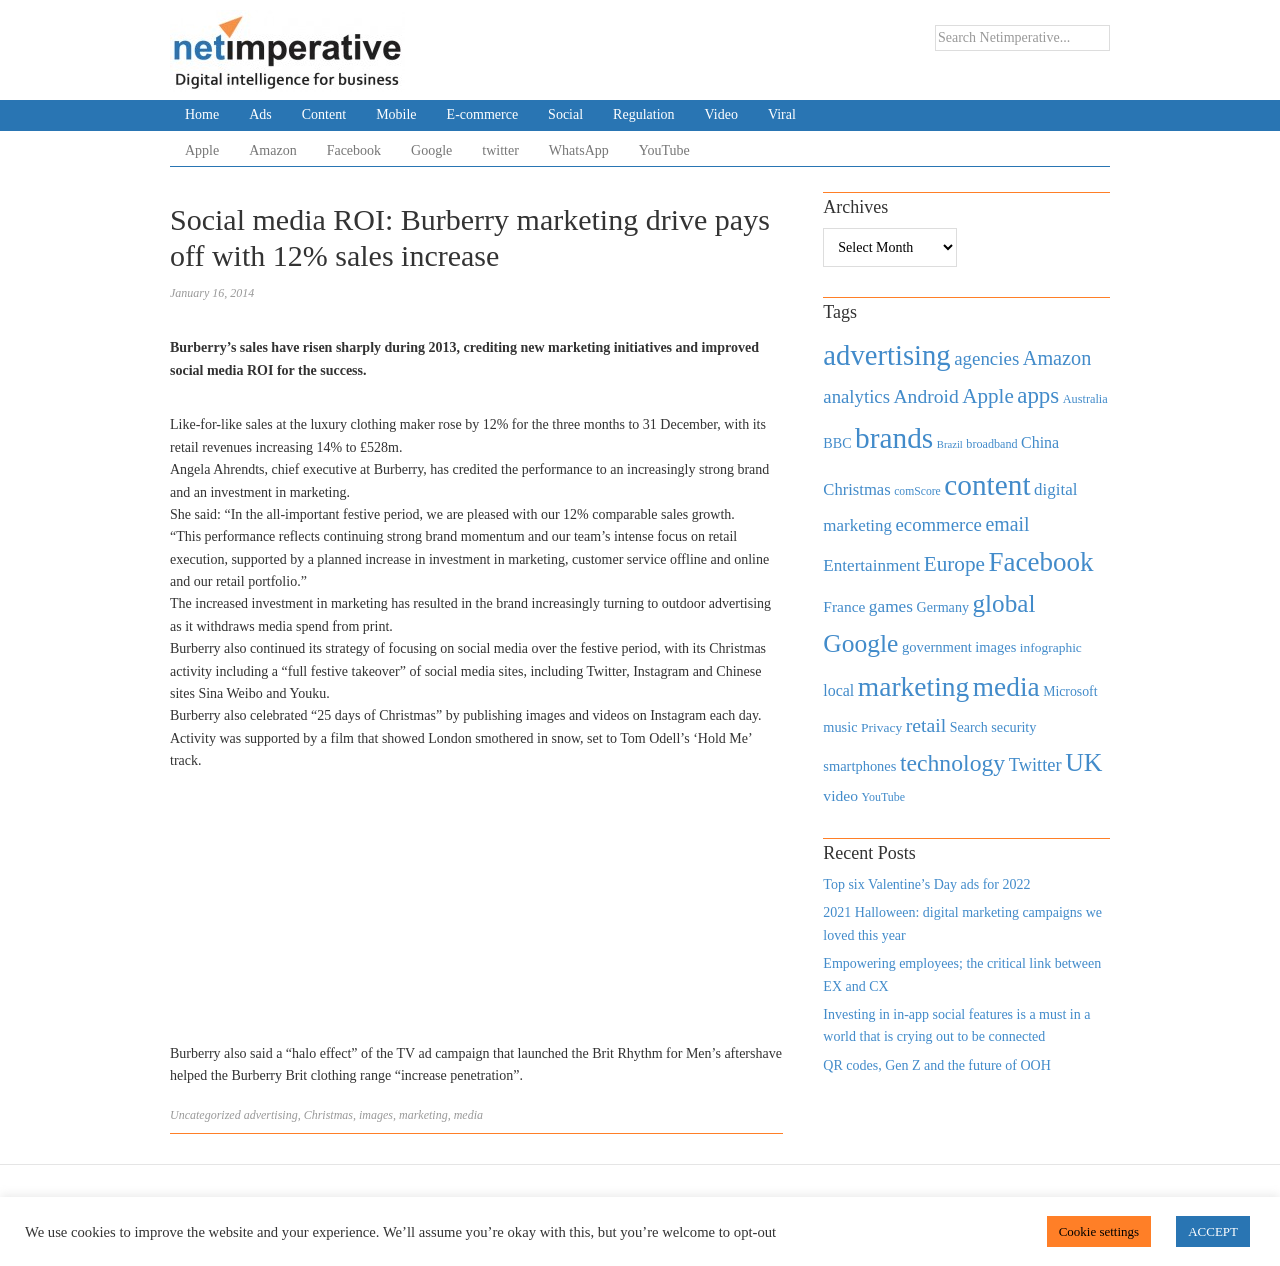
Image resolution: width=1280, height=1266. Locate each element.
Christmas (328, 1115)
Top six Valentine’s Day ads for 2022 (926, 884)
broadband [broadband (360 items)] (991, 444)
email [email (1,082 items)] (1007, 524)
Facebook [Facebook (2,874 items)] (1040, 562)
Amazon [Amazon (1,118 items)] (1057, 358)
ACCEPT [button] (1213, 1231)
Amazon (272, 150)
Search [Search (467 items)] (969, 727)
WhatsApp (579, 150)
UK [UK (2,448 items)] (1083, 762)
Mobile (396, 114)
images (376, 1115)
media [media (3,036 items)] (1006, 687)
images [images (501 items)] (995, 647)
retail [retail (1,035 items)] (926, 725)
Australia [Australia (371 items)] (1085, 399)
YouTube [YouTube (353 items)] (884, 797)
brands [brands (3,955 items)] (894, 438)
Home (202, 114)
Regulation (643, 114)
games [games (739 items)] (891, 606)
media (468, 1115)
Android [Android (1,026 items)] (925, 396)
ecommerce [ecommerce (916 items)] (939, 524)
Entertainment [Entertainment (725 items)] (871, 565)
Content (324, 114)
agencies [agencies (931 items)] (986, 358)
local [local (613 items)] (838, 690)
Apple (202, 150)
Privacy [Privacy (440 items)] (881, 727)
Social (565, 114)
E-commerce (483, 114)
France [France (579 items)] (844, 606)
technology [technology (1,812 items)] (952, 763)
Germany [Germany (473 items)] (942, 607)
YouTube (664, 150)
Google (431, 150)
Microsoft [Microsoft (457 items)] (1070, 691)
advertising (271, 1115)
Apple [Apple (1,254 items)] (987, 396)
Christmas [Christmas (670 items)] (856, 489)
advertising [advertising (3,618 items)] (886, 355)
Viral (782, 114)
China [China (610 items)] (1040, 442)
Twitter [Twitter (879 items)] (1035, 765)
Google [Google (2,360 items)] (860, 643)
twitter (500, 150)
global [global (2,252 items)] (1004, 603)
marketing (423, 1115)
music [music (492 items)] (840, 727)
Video (721, 114)
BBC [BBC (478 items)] (837, 443)
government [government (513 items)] (937, 647)
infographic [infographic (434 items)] (1051, 647)
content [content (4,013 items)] (987, 485)
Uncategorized (205, 1115)
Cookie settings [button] (1099, 1231)
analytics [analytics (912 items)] (856, 396)
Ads (260, 114)
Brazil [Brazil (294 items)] (950, 444)
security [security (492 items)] (1013, 727)
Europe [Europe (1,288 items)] (954, 564)
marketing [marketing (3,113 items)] (914, 686)
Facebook (354, 150)
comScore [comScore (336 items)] (917, 491)
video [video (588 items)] (840, 795)
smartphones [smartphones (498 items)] (859, 766)
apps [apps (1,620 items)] (1038, 395)
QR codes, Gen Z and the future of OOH (936, 1065)
